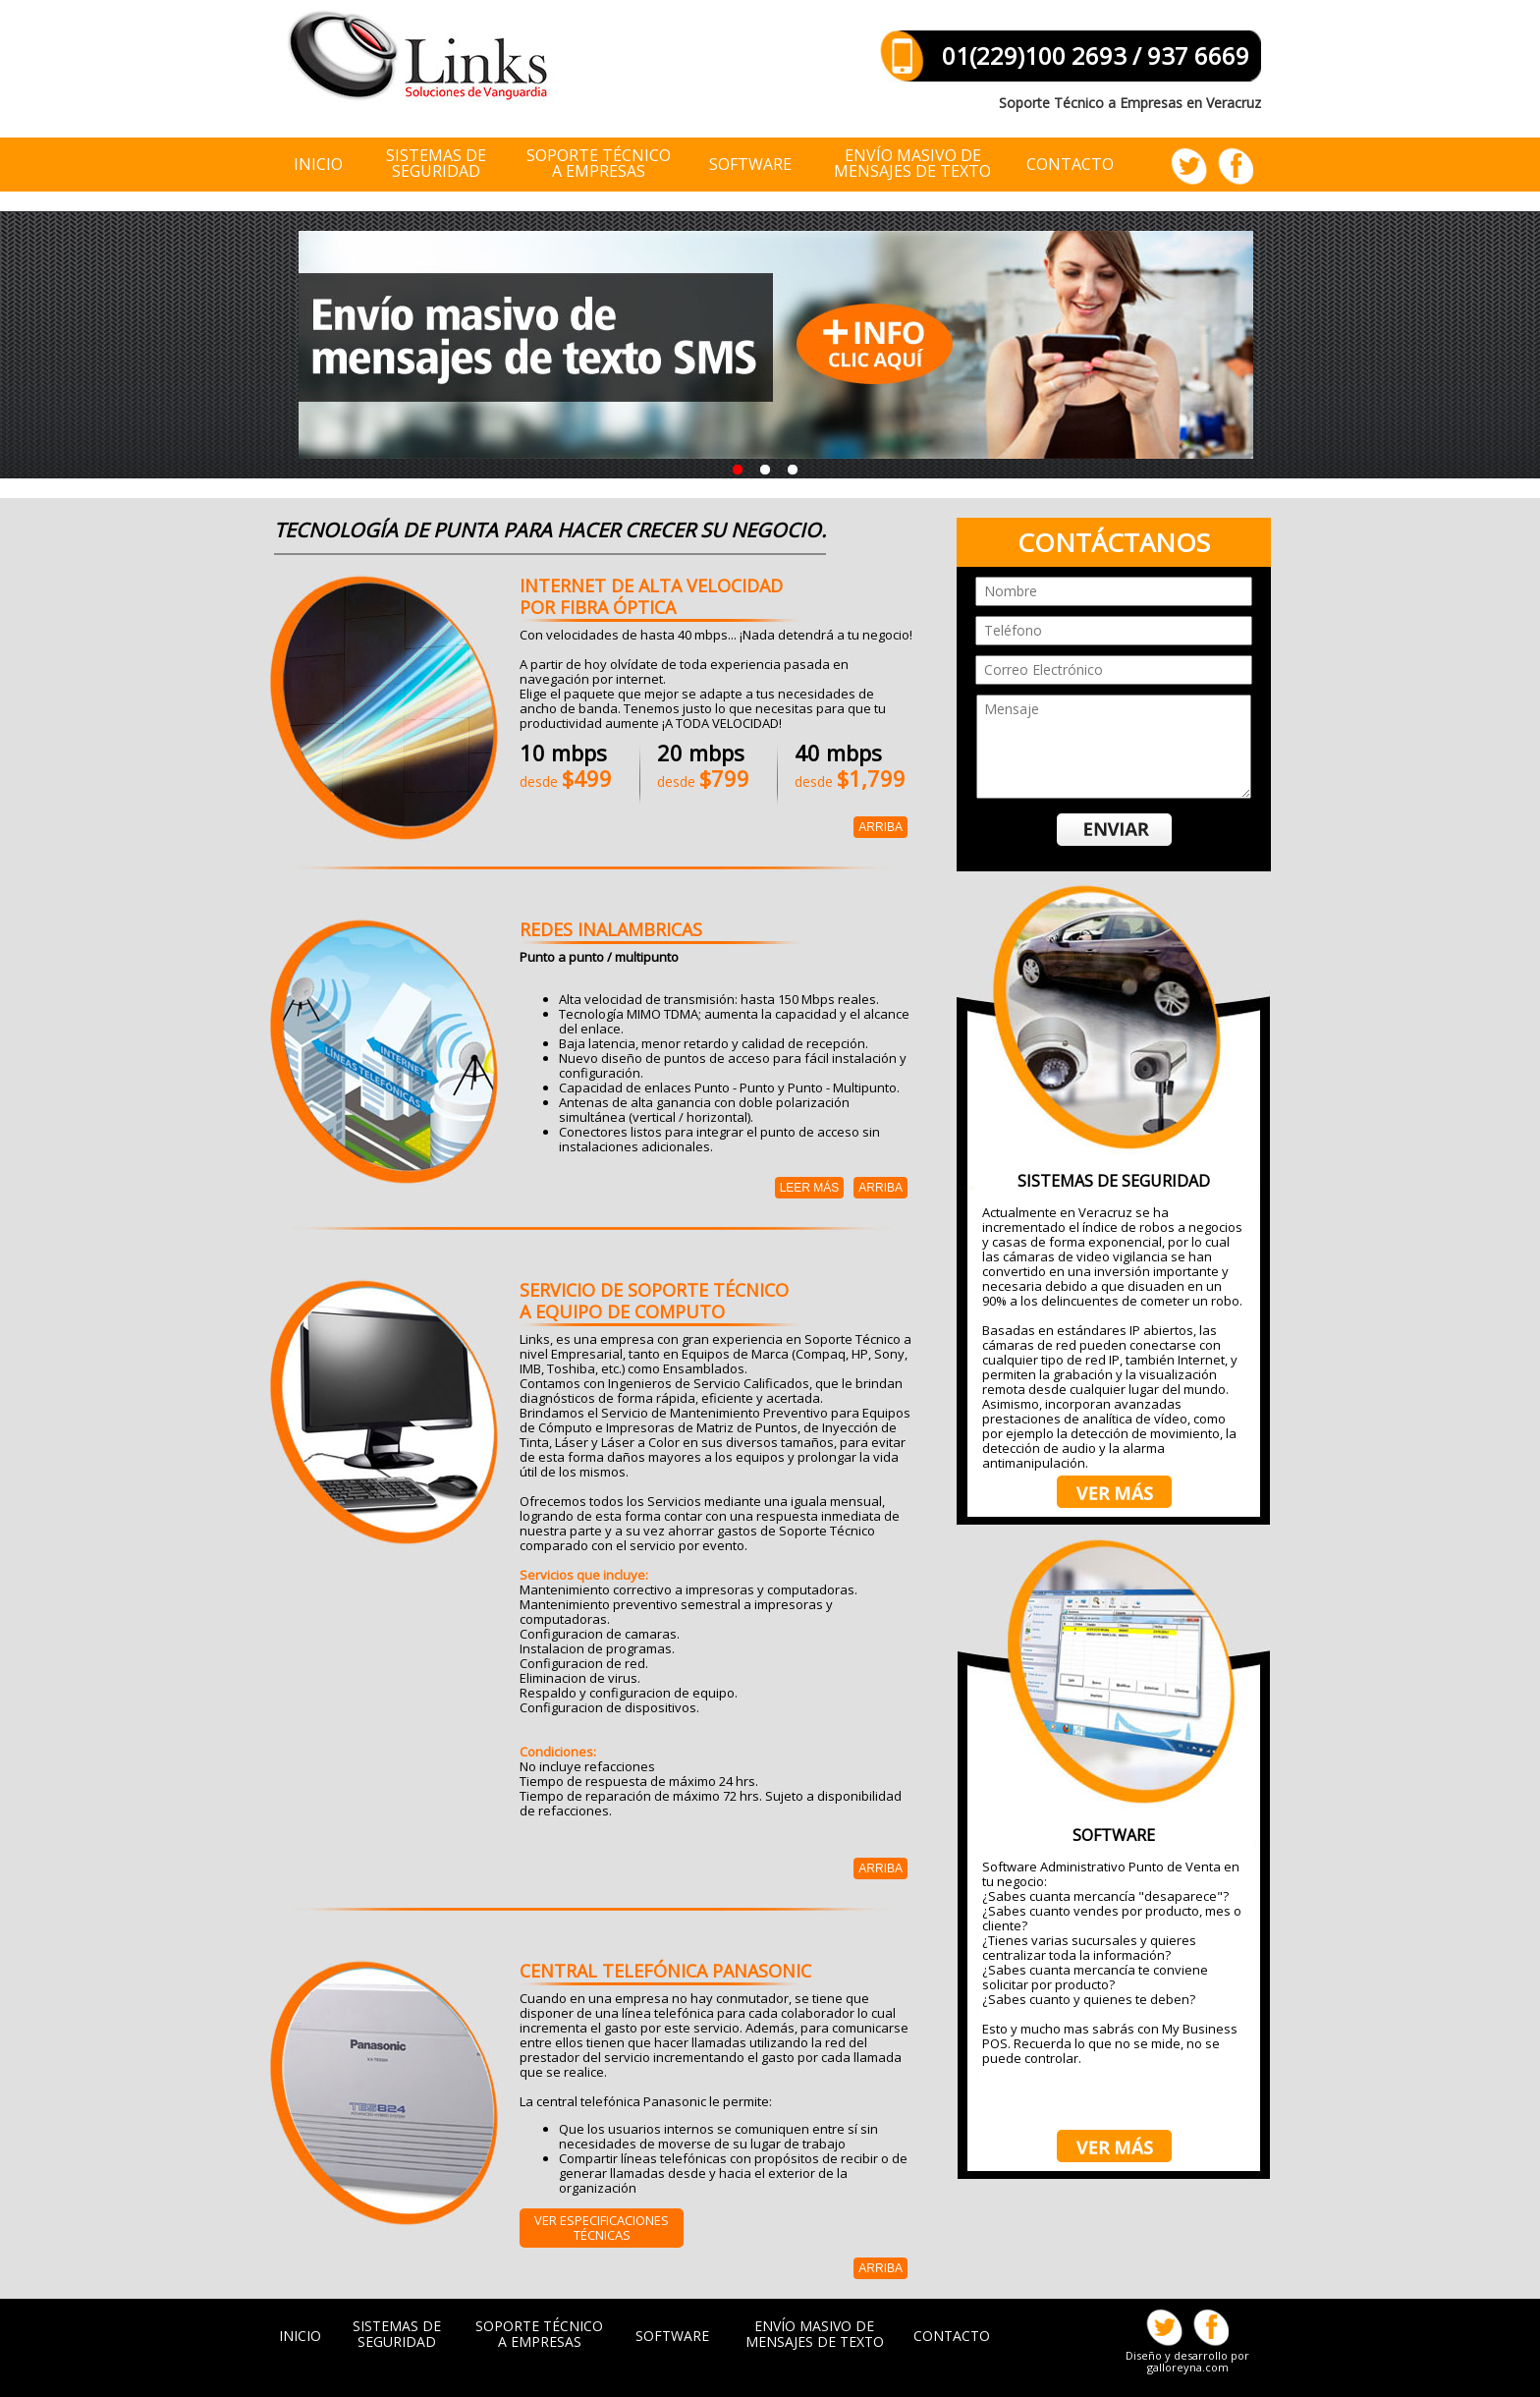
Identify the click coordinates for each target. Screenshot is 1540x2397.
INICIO (318, 164)
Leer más (810, 1188)
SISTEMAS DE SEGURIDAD (397, 2333)
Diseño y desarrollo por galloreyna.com (1187, 2361)
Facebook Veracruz (1233, 166)
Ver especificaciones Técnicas (601, 2227)
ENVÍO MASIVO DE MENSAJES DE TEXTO (912, 164)
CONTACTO (1070, 164)
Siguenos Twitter (1190, 166)
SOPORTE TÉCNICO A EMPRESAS (539, 2333)
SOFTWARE (672, 2335)
